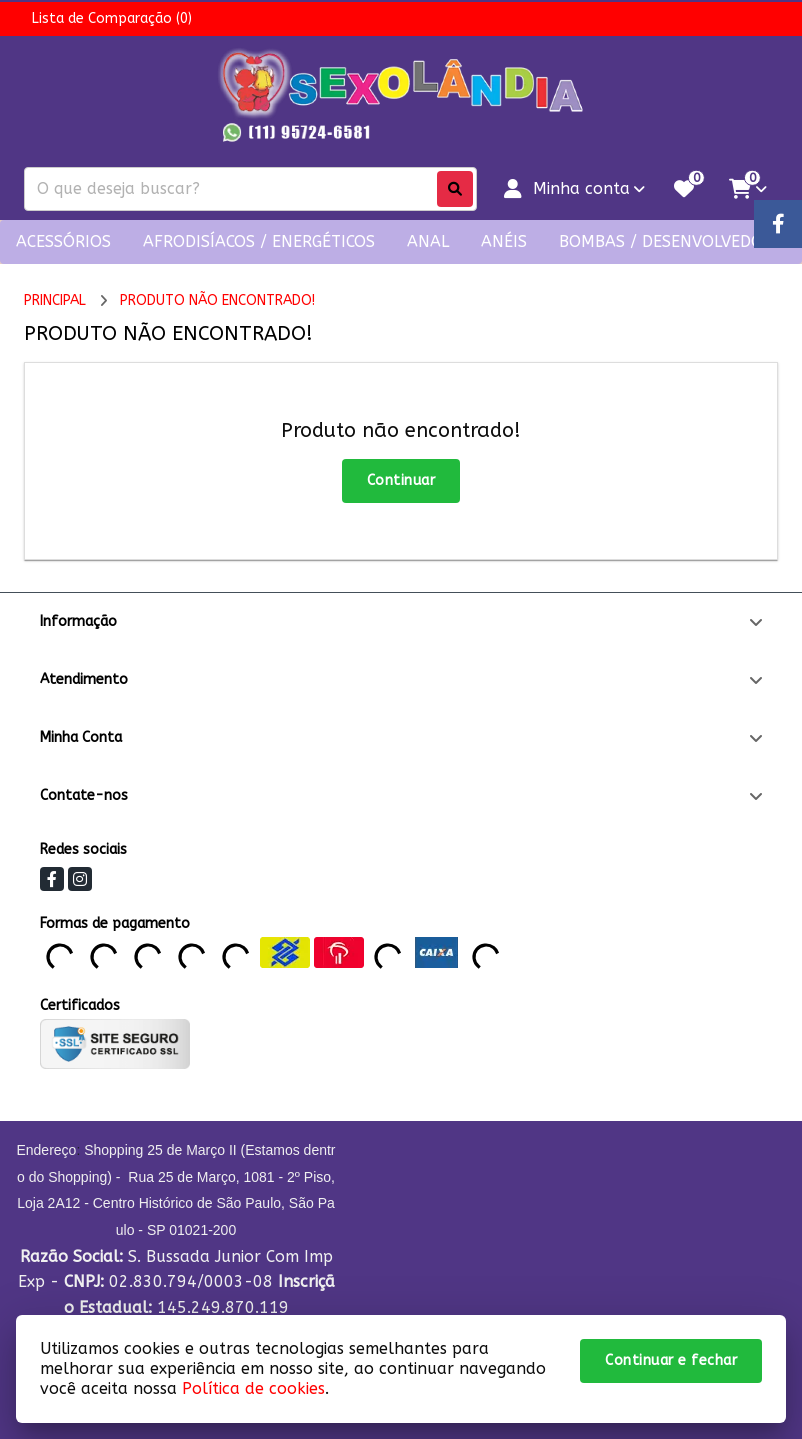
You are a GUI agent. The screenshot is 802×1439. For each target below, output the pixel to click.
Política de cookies (253, 1388)
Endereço (46, 1150)
